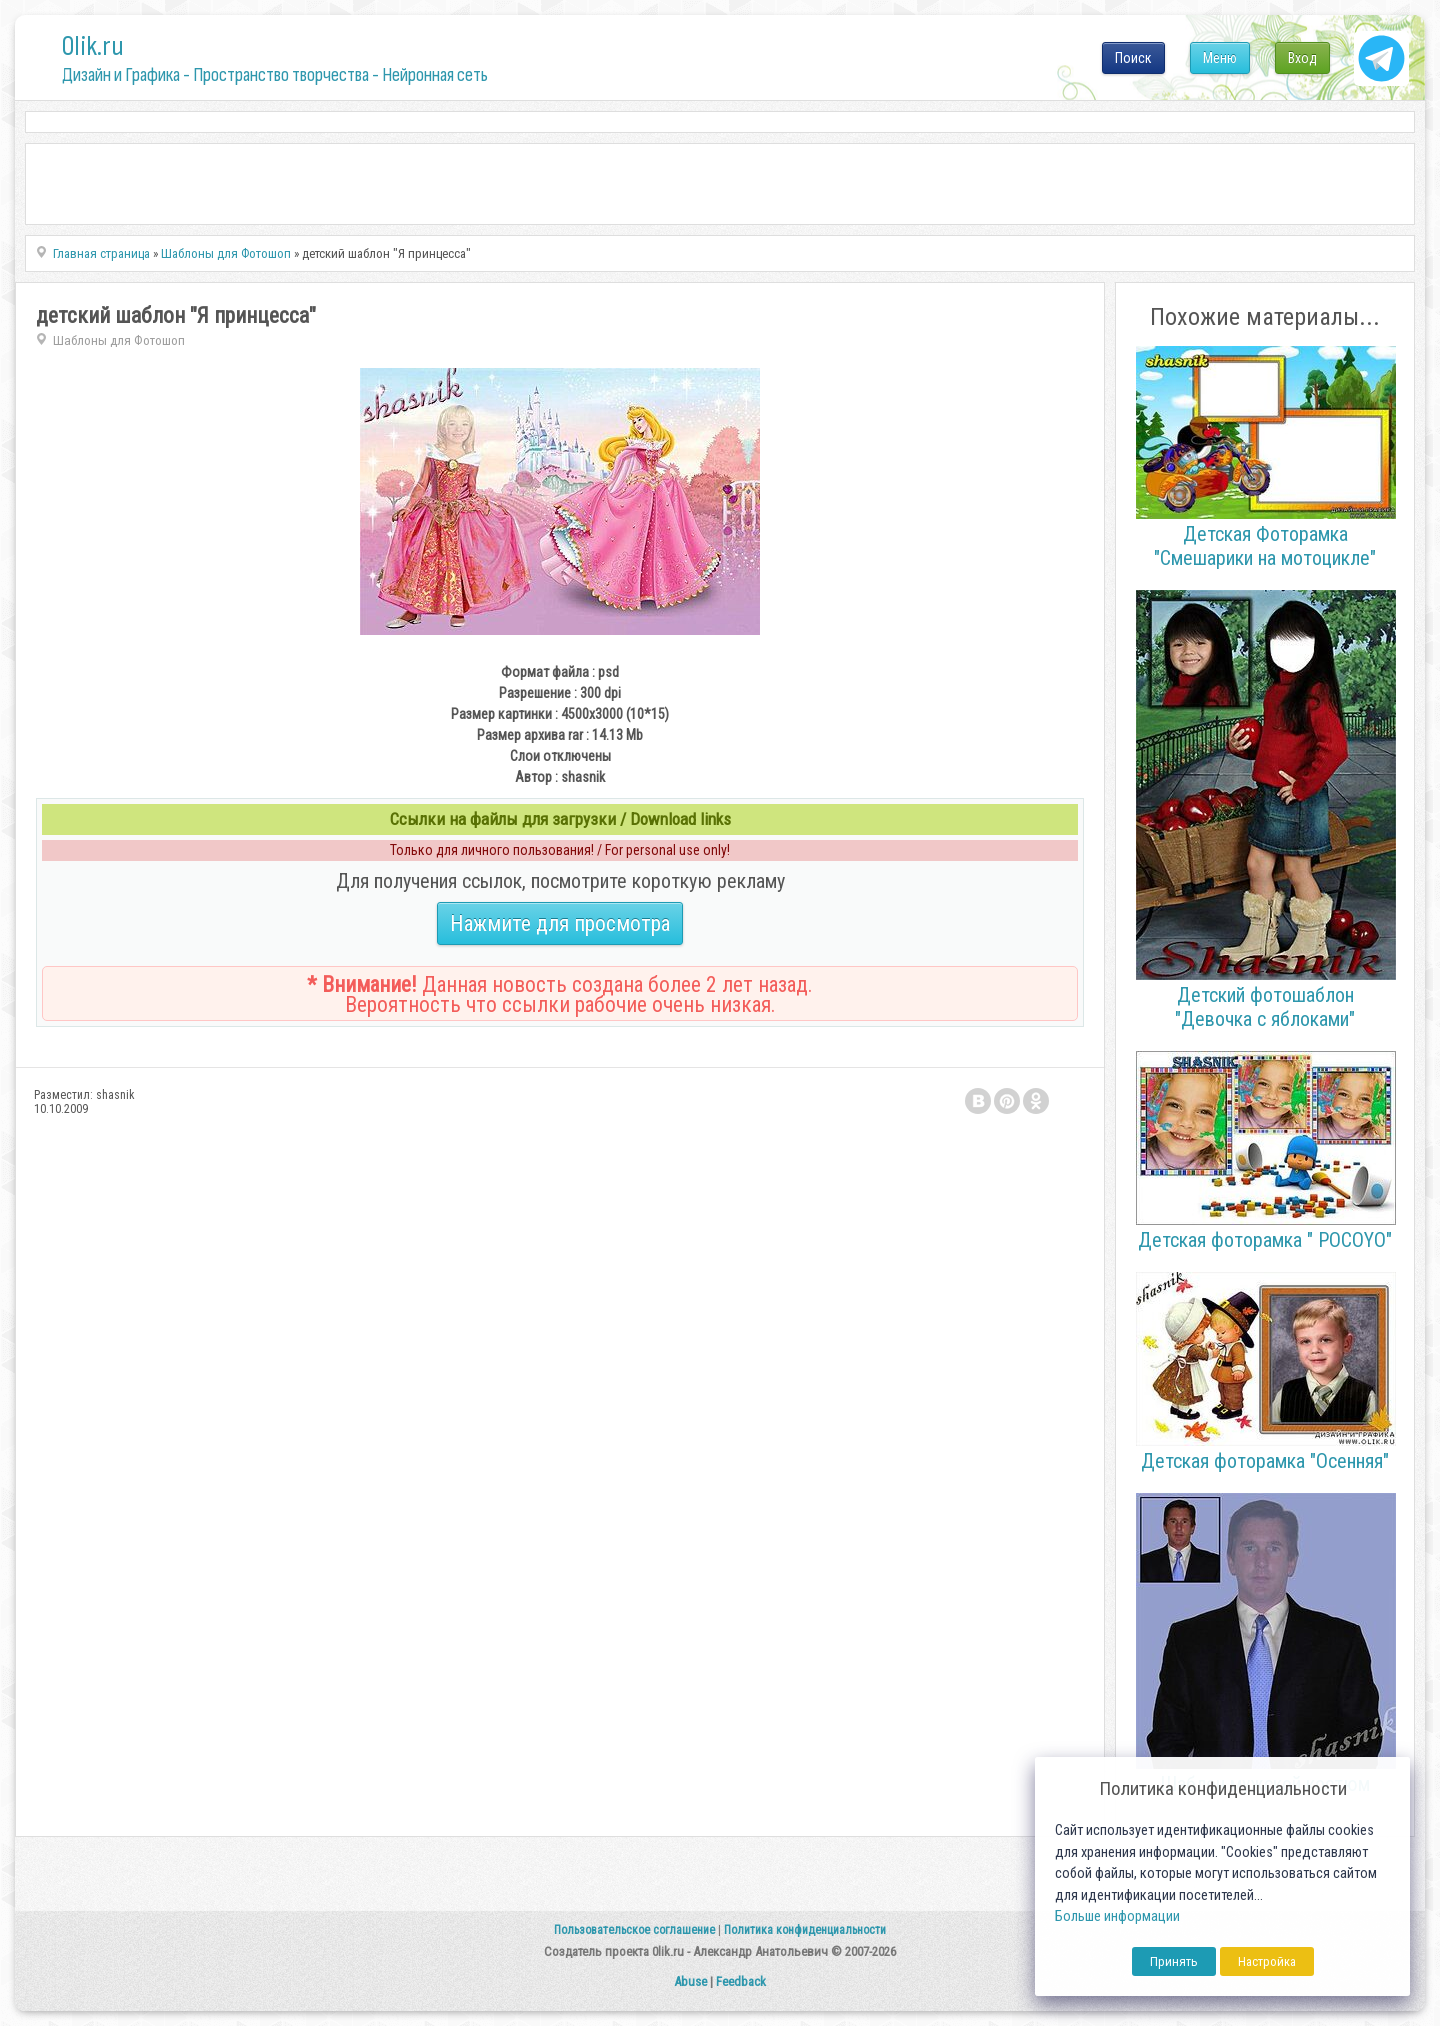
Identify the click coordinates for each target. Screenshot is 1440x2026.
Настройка (1267, 1961)
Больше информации (1117, 1916)
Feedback (741, 1981)
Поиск (1133, 58)
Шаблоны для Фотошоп (119, 340)
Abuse (690, 1981)
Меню (1220, 58)
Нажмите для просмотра (560, 923)
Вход (1302, 58)
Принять (1174, 1961)
